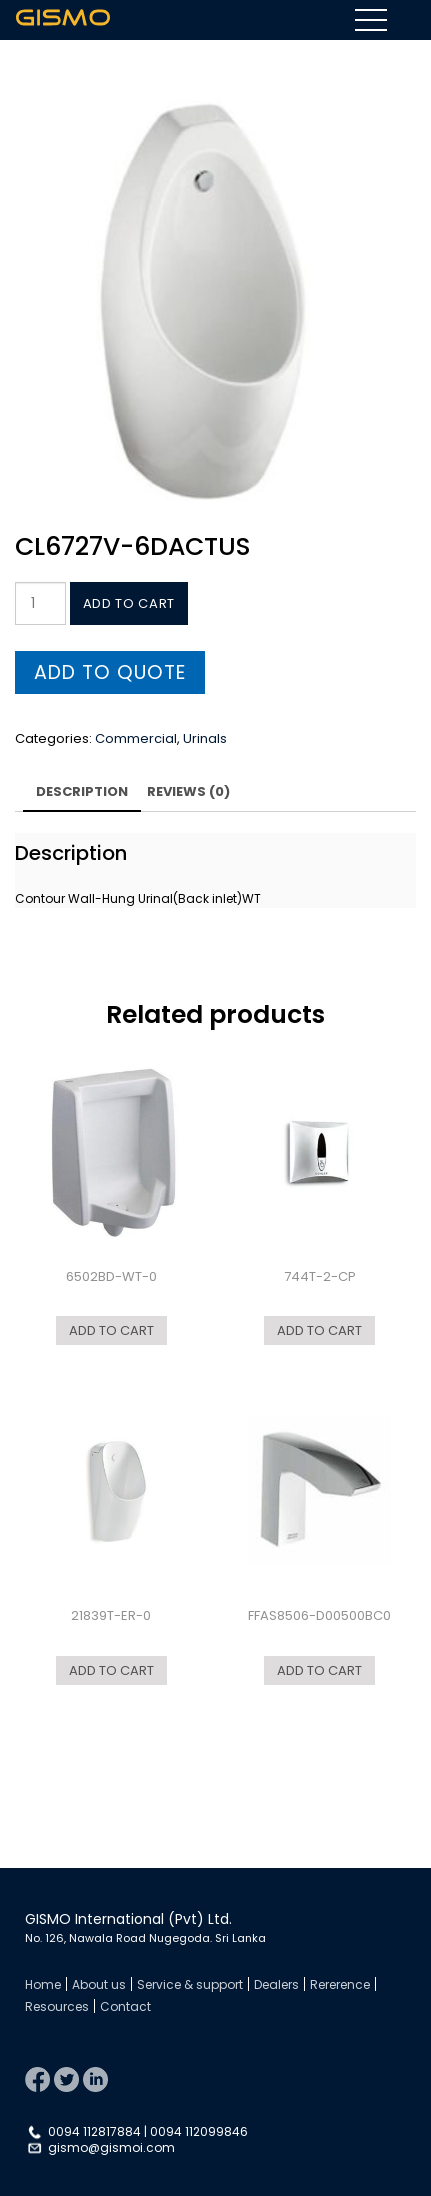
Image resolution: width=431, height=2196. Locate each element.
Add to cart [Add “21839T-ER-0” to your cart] (111, 1670)
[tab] (82, 794)
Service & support (190, 1984)
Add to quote (110, 672)
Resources (57, 2006)
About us (99, 1984)
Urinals (205, 738)
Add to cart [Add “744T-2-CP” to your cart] (319, 1330)
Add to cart (129, 603)
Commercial (136, 738)
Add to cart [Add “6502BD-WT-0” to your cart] (111, 1330)
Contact (125, 2006)
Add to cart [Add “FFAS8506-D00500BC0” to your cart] (319, 1670)
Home (43, 1984)
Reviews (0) (188, 791)
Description (82, 791)
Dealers (276, 1984)
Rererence (340, 1984)
